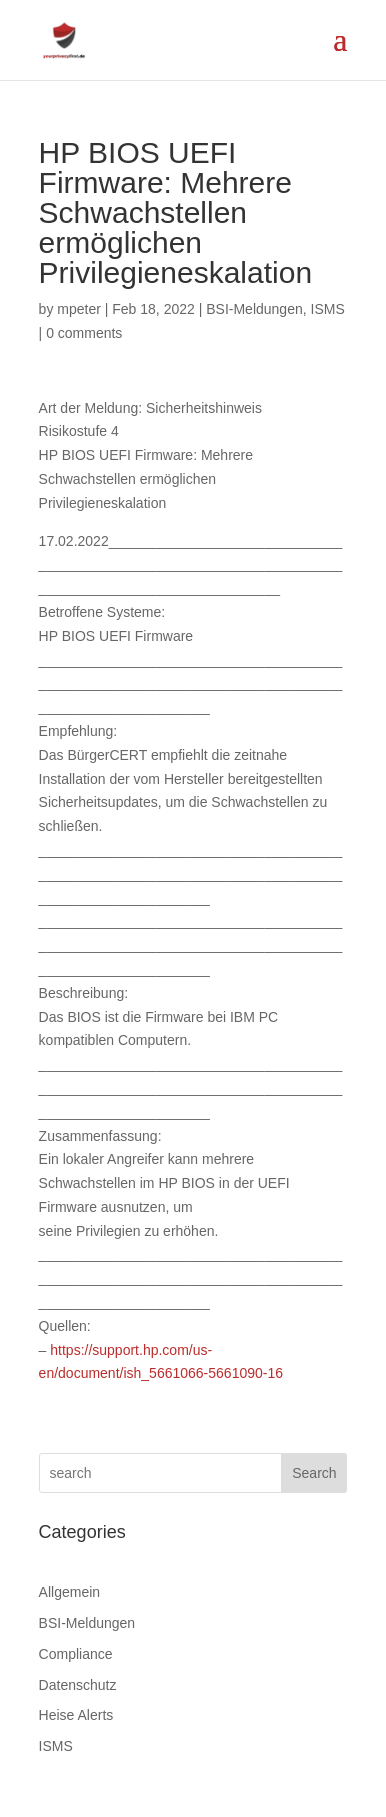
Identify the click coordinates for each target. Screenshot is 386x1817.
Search (314, 1473)
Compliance (76, 1654)
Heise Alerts (76, 1715)
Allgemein (69, 1592)
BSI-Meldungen (254, 309)
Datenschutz (78, 1685)
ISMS (328, 309)
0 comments (84, 333)
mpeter (79, 309)
